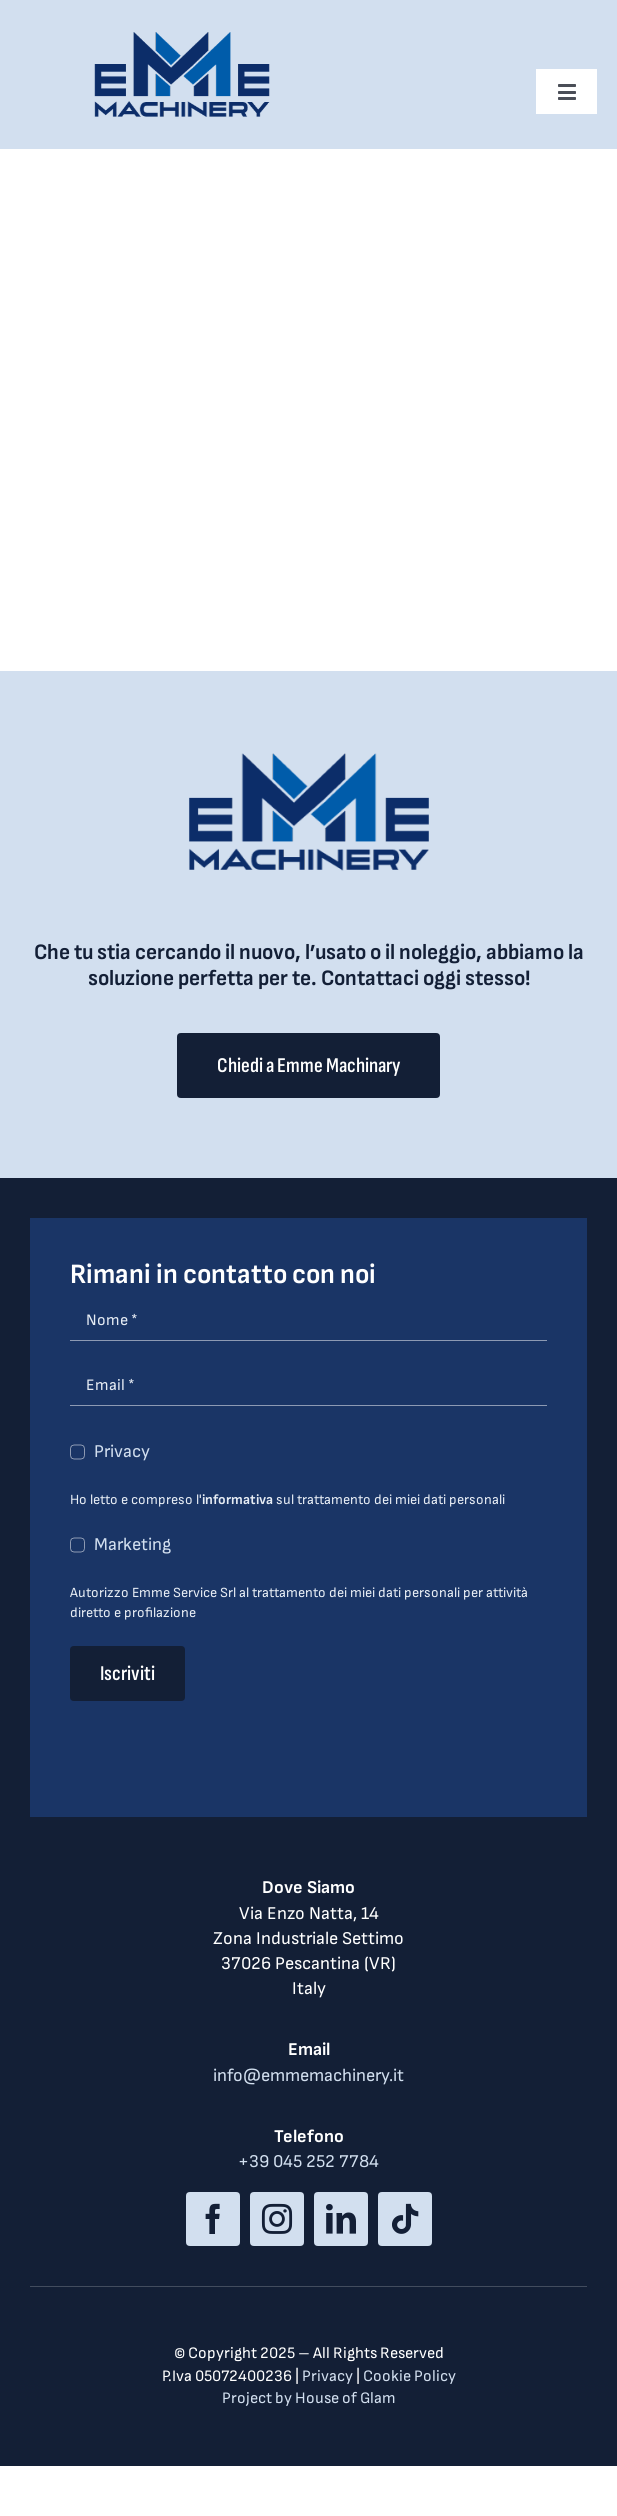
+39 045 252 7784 (308, 2161)
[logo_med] (182, 38)
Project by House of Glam (309, 2398)
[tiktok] (405, 2219)
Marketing (132, 1544)
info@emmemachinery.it (308, 2075)
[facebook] (213, 2219)
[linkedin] (341, 2219)
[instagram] (277, 2219)
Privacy (122, 1451)
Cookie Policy (409, 2376)
